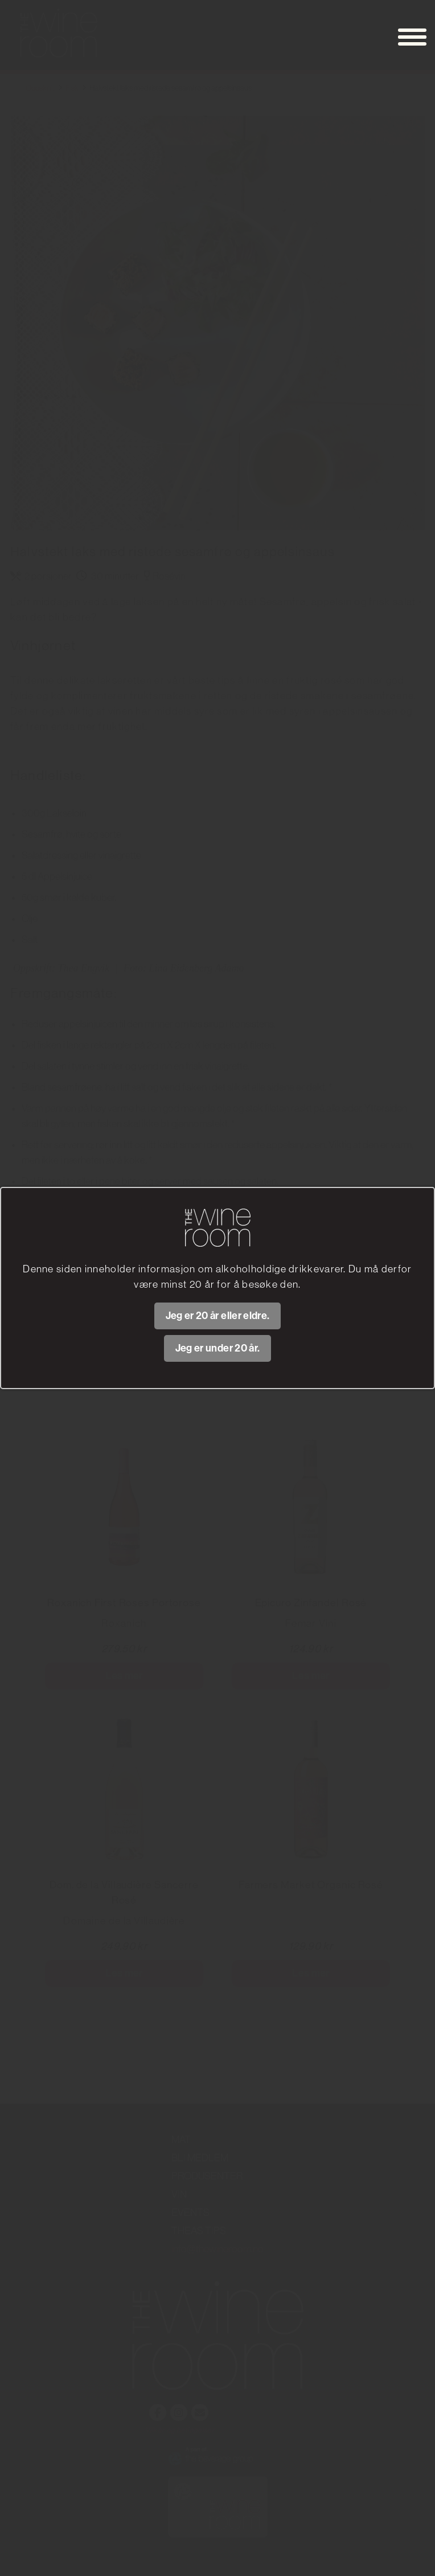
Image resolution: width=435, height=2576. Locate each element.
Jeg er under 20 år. (217, 1348)
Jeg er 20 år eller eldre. (218, 1315)
